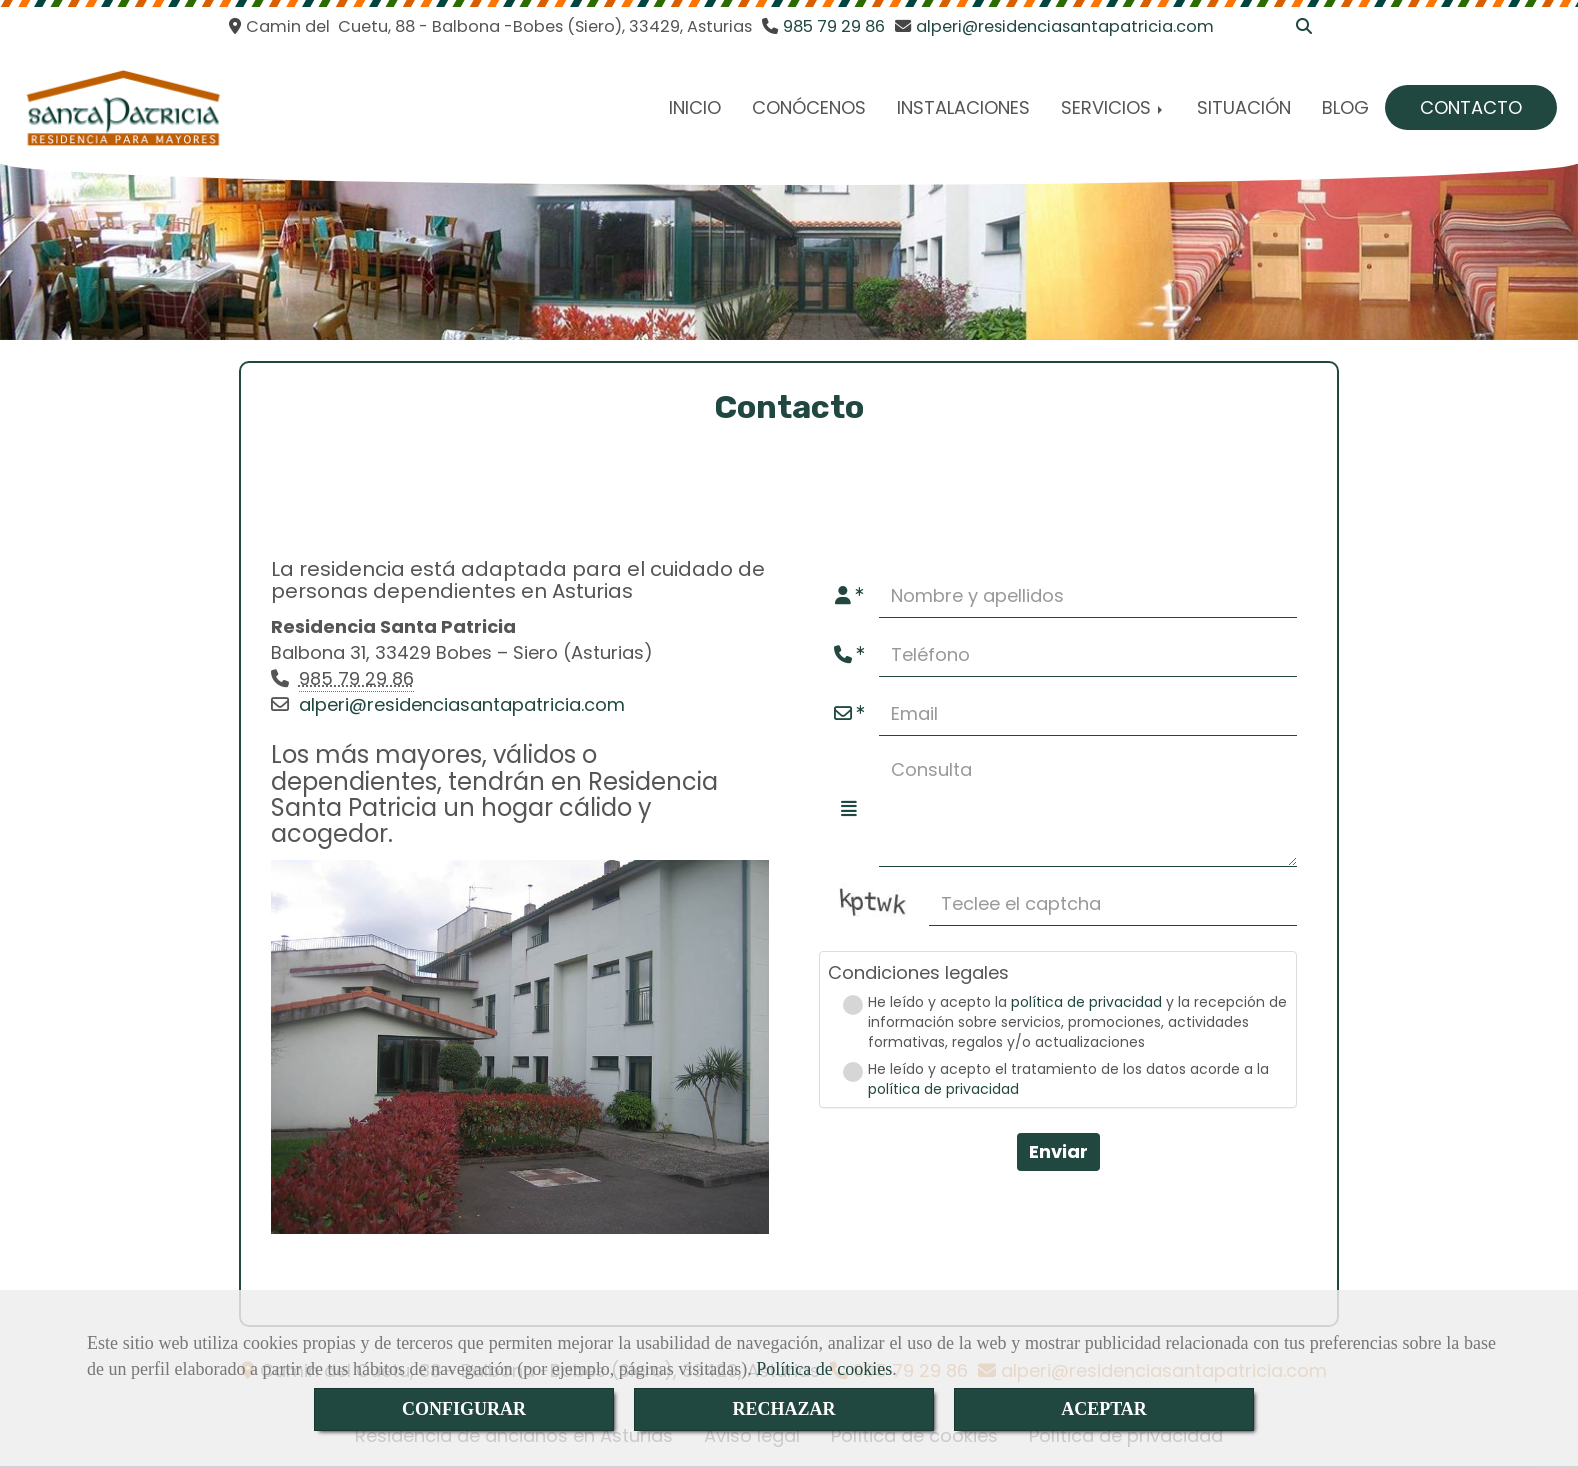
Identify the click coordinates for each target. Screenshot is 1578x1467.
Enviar (1058, 1151)
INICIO (695, 107)
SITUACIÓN (1244, 107)
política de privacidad (1086, 1002)
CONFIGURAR (464, 1409)
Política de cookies (824, 1369)
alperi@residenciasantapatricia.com (462, 704)
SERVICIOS (1113, 107)
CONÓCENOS (809, 107)
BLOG (1345, 107)
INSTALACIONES (963, 107)
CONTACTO (1471, 107)
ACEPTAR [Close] (1104, 1409)
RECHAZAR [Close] (783, 1409)
